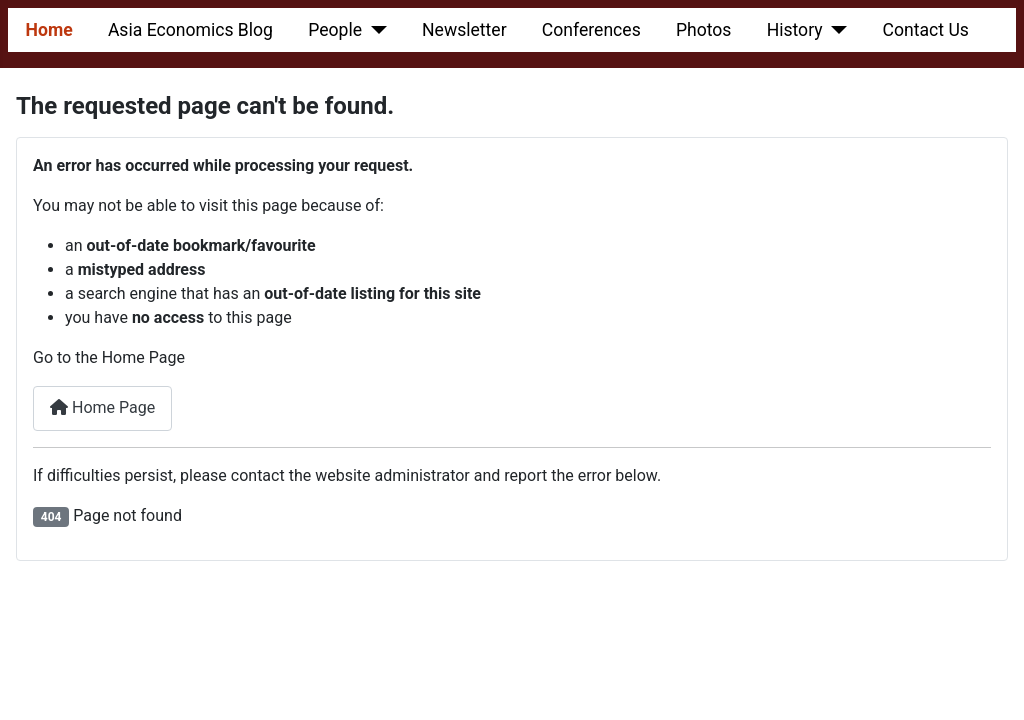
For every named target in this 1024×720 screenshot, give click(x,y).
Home (49, 30)
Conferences (591, 30)
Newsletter (464, 30)
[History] (835, 30)
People (335, 30)
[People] (374, 30)
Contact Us (926, 30)
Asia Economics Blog (190, 30)
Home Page (102, 407)
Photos (704, 30)
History (795, 30)
